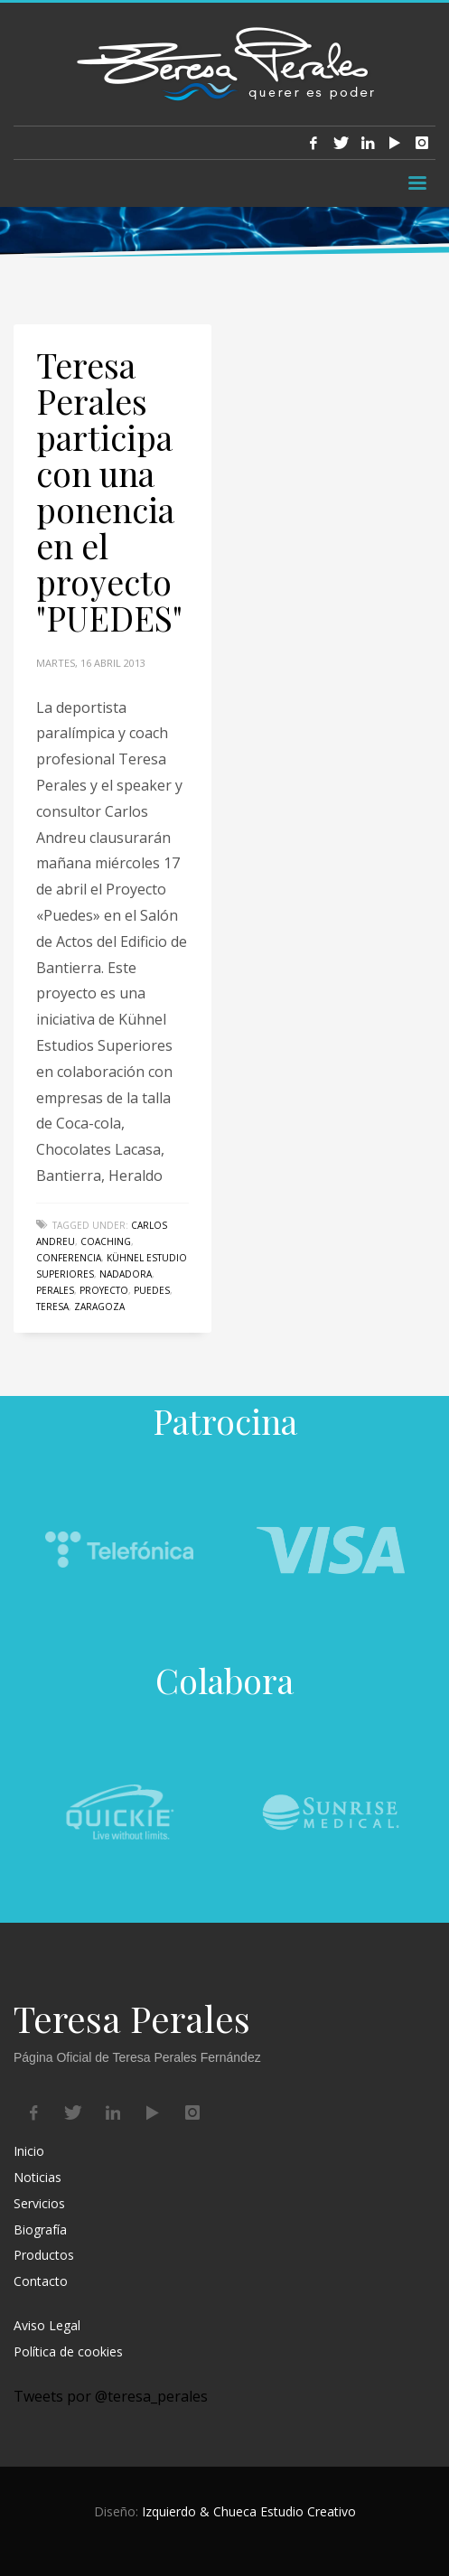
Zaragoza (99, 1306)
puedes (152, 1290)
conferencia (68, 1257)
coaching (105, 1241)
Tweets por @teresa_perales (111, 2396)
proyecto (104, 1290)
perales (55, 1290)
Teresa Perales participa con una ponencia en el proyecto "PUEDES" (109, 491)
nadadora (125, 1274)
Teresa (52, 1306)
